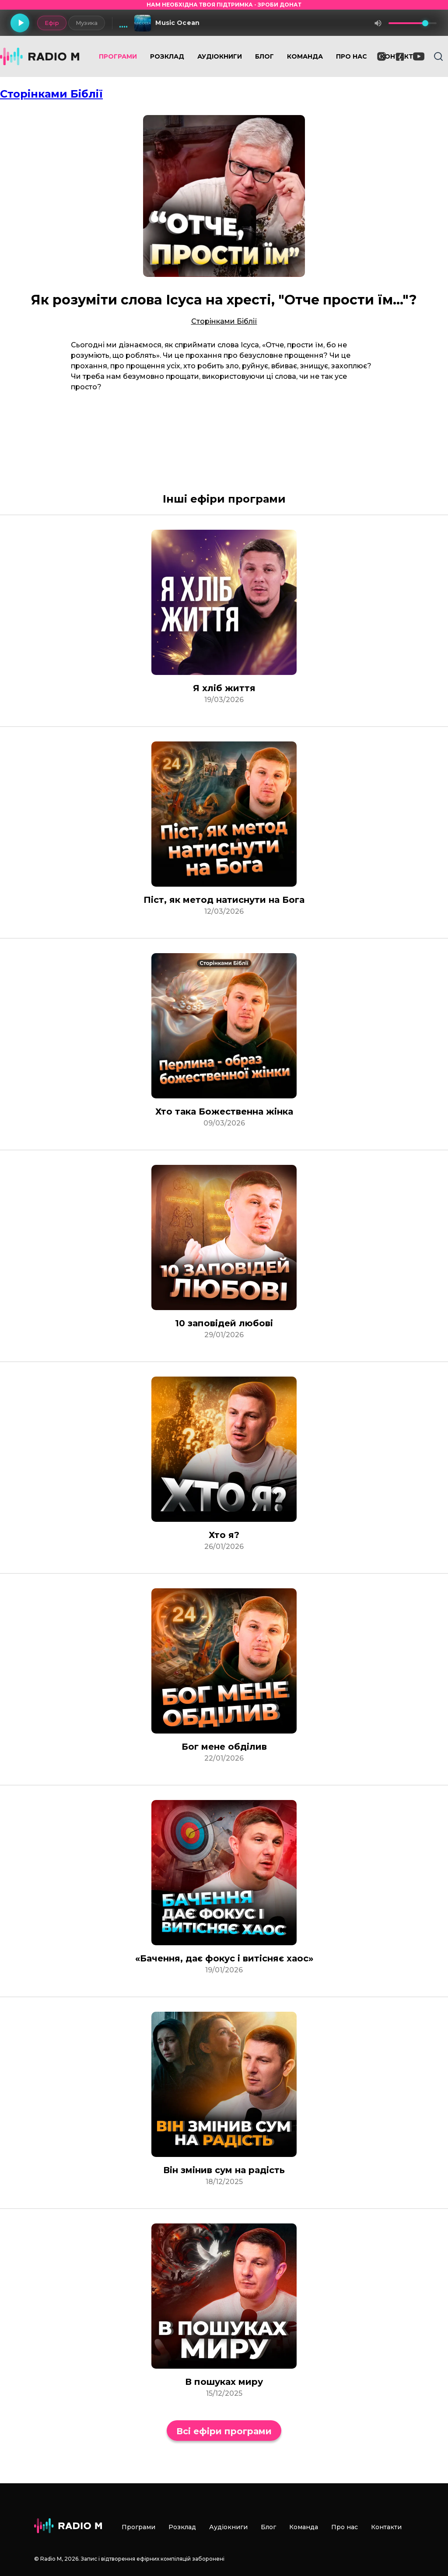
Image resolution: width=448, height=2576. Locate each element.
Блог (264, 56)
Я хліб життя (224, 688)
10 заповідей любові (224, 1323)
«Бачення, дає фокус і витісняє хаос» (224, 1958)
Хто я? (224, 1535)
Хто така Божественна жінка (224, 1111)
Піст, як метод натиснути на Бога (224, 900)
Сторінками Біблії (51, 93)
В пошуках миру (224, 2382)
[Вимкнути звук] (378, 23)
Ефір (51, 22)
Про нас (351, 56)
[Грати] (20, 23)
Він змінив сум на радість (224, 2170)
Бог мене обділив (224, 1746)
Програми (118, 56)
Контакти (386, 2527)
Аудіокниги (219, 56)
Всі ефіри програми (224, 2431)
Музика (86, 22)
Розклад (167, 56)
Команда (305, 56)
